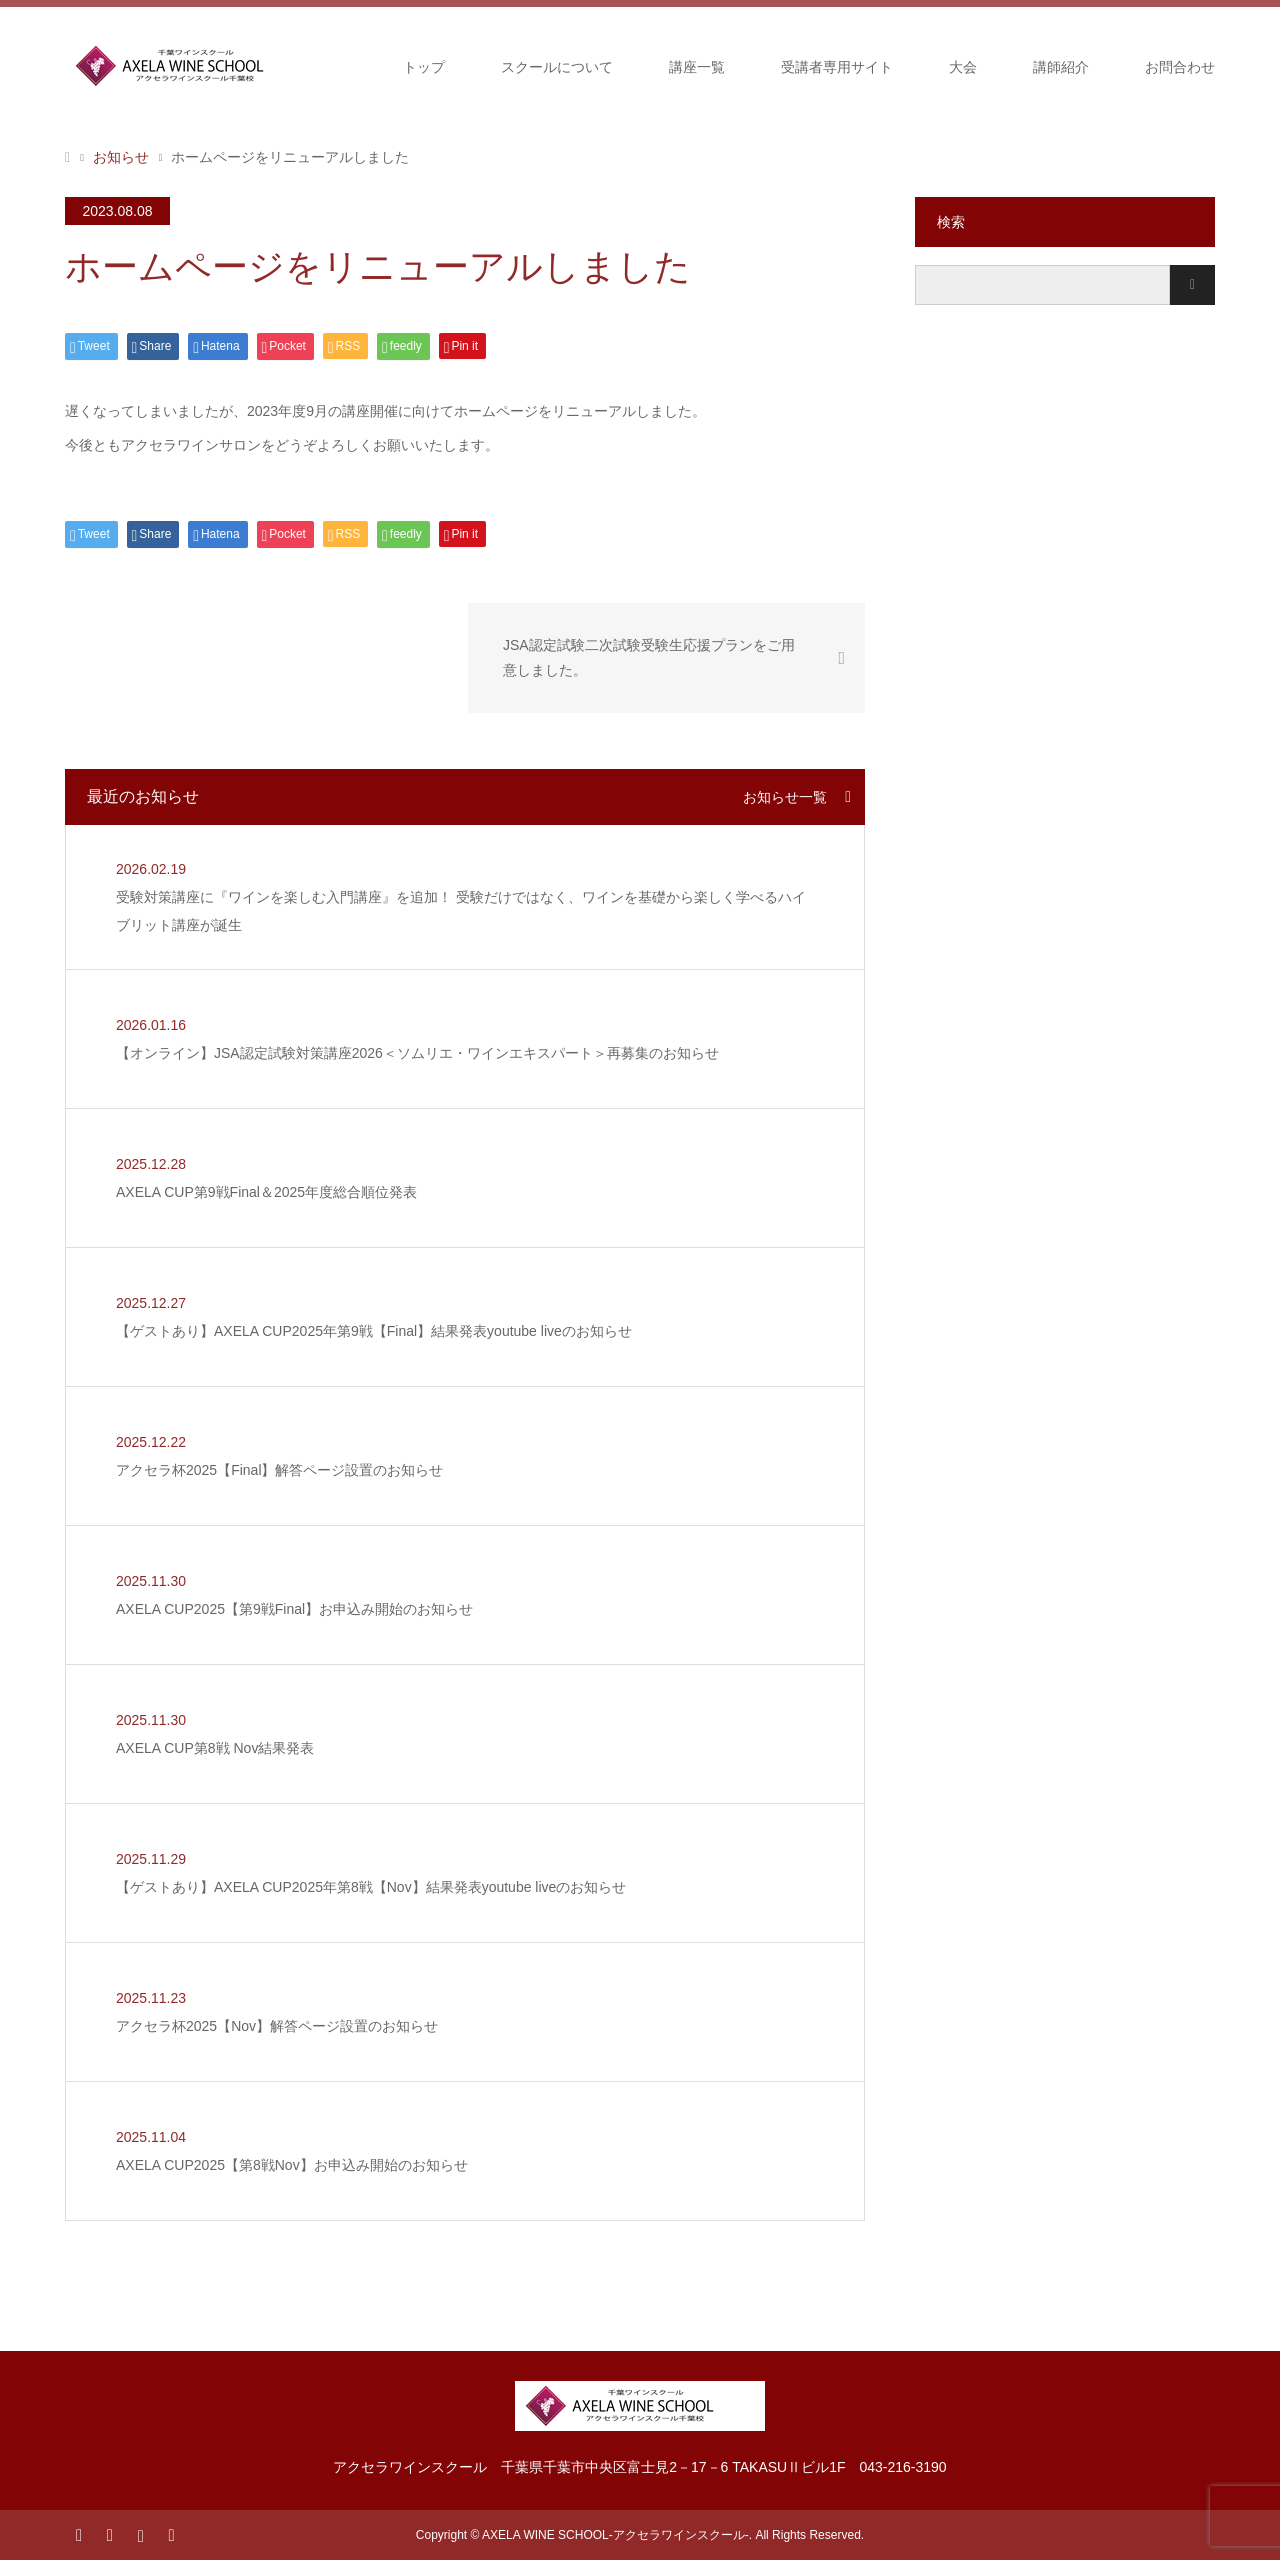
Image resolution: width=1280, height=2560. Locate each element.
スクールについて (557, 67)
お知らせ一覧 (785, 797)
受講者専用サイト (837, 67)
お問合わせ (1180, 67)
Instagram (140, 2534)
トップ (424, 67)
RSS (171, 2534)
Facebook (109, 2534)
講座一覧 (697, 67)
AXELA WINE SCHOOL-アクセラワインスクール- (615, 2535)
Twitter (79, 2534)
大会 (963, 67)
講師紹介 (1061, 67)
